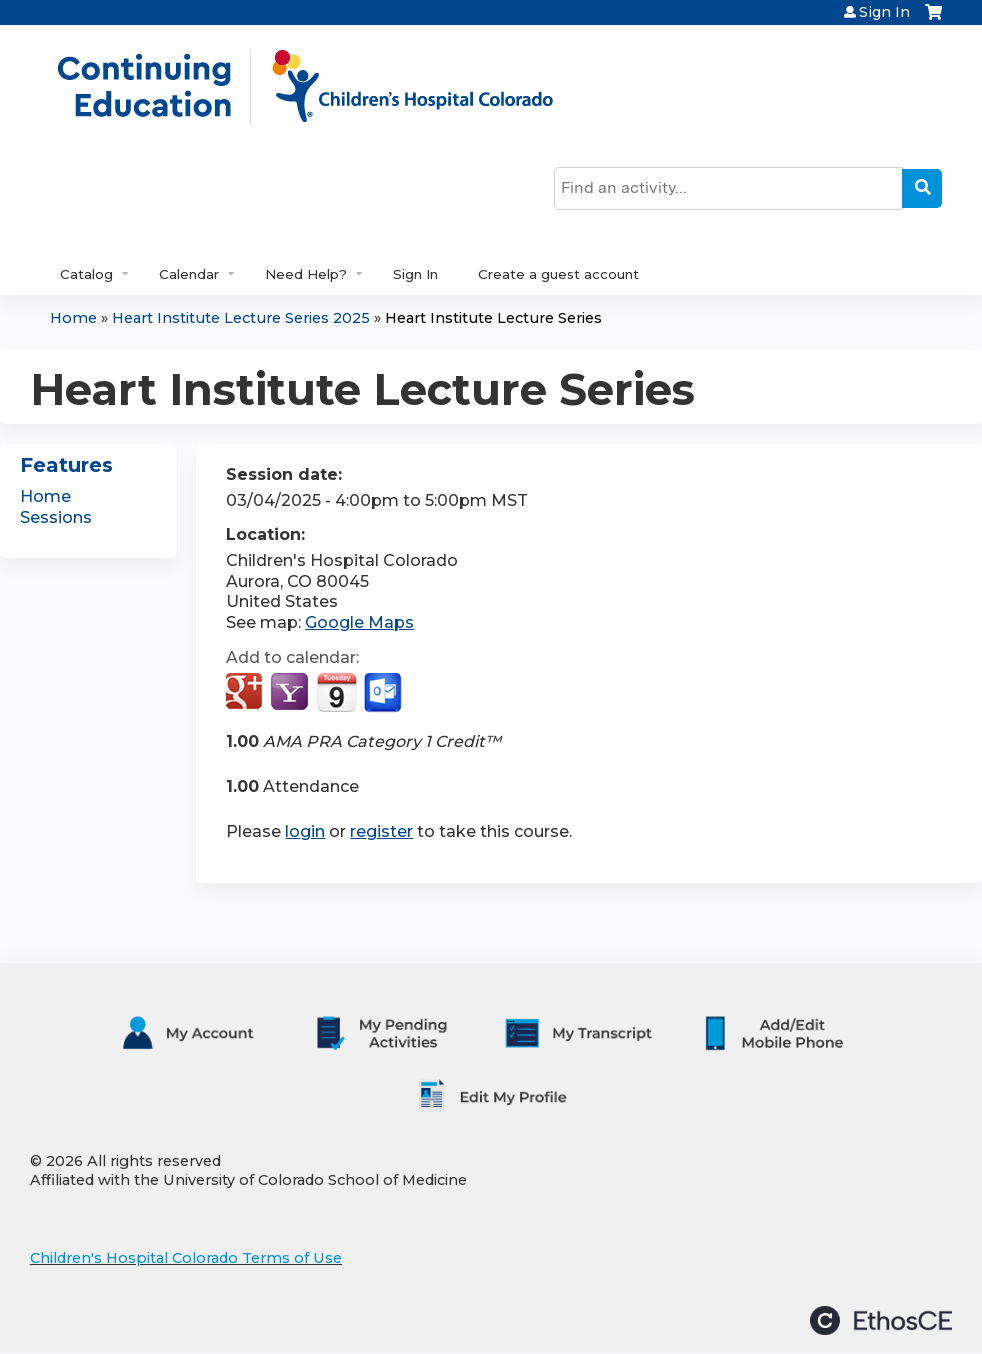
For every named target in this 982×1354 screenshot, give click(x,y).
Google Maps (359, 622)
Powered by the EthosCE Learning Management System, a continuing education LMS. (881, 1320)
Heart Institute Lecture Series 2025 (241, 318)
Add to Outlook (384, 693)
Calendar (189, 274)
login (305, 831)
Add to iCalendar (336, 692)
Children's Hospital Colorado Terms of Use (186, 1258)
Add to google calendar (246, 693)
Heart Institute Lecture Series (493, 318)
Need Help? (306, 274)
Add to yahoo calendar (291, 693)
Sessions (56, 517)
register (381, 831)
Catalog (86, 274)
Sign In (884, 12)
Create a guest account (558, 274)
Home (73, 318)
